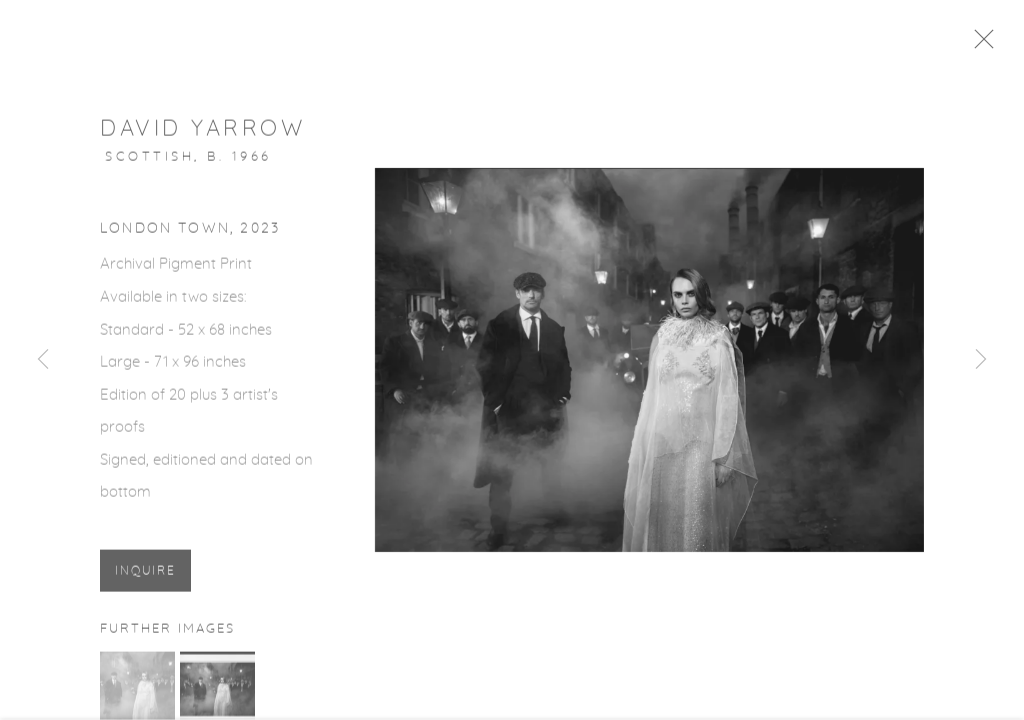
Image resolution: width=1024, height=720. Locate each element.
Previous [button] (43, 360)
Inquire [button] (145, 575)
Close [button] (990, 45)
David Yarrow (202, 133)
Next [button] (981, 360)
